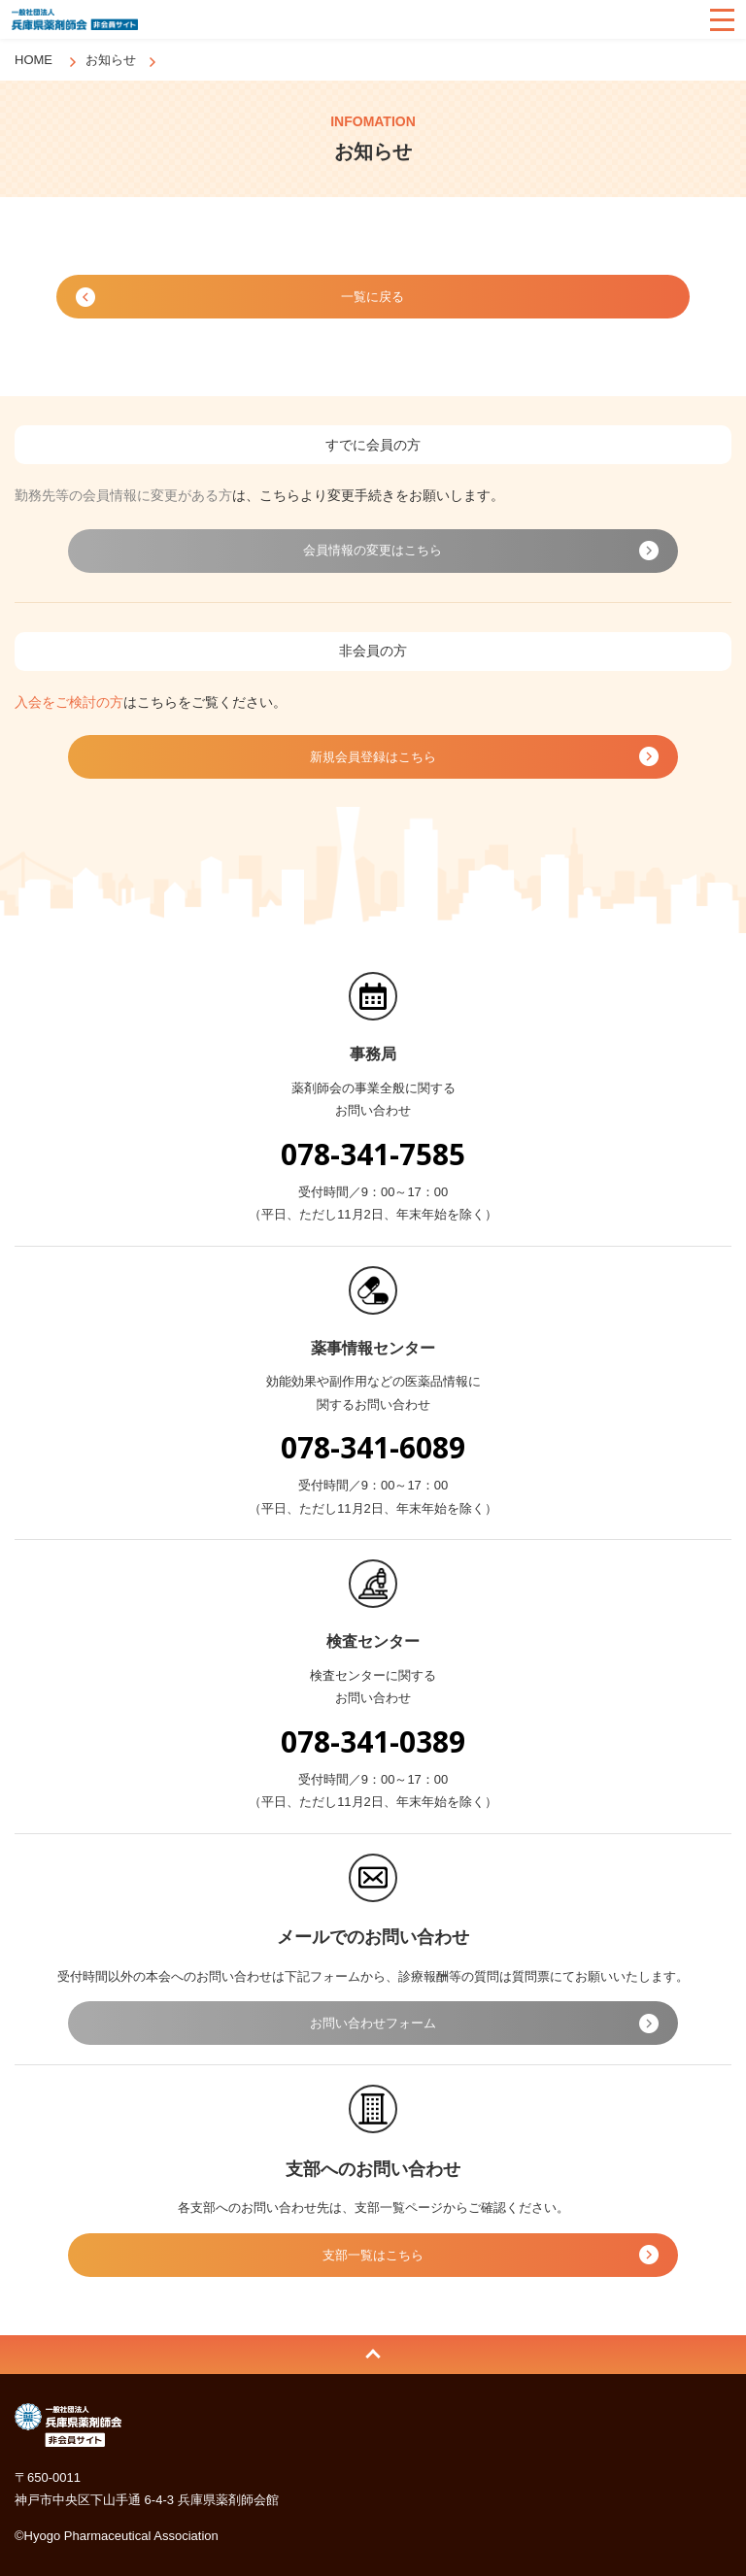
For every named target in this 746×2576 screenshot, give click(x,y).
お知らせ (110, 59)
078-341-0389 (373, 1741)
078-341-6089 (373, 1447)
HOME (33, 59)
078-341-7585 (373, 1154)
